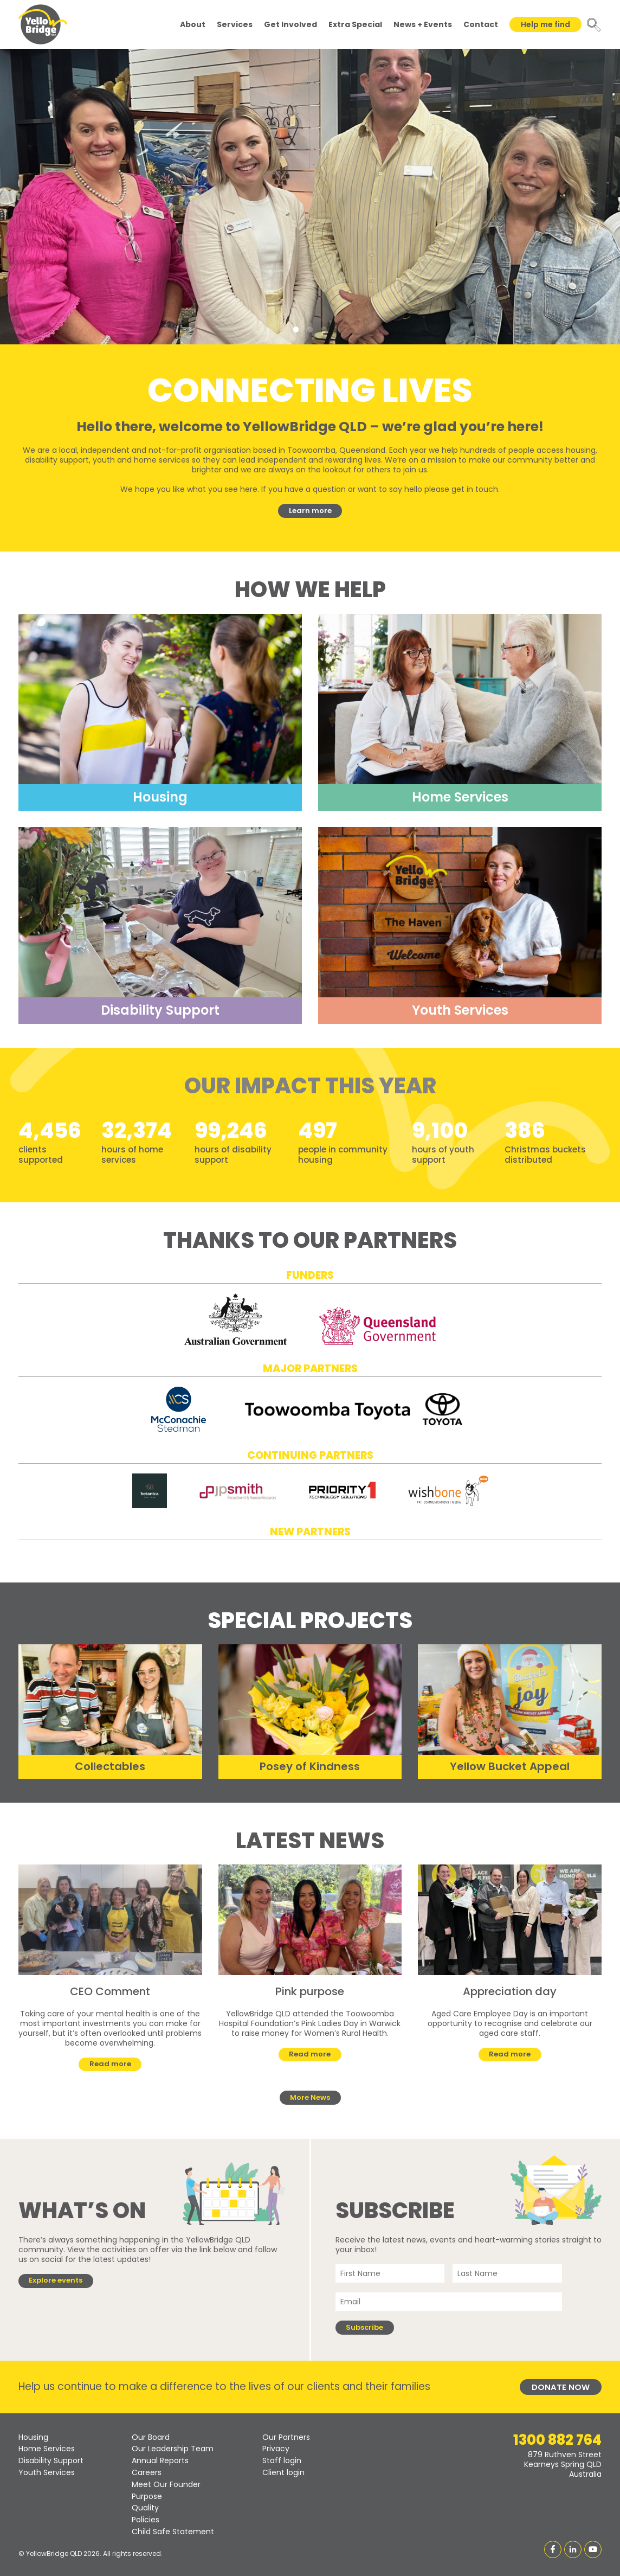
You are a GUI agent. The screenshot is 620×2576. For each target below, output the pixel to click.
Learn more (310, 510)
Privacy (275, 2448)
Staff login (281, 2460)
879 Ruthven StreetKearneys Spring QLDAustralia (563, 2464)
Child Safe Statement (173, 2531)
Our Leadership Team (173, 2448)
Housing (33, 2437)
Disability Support (50, 2460)
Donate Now (561, 2387)
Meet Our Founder (166, 2484)
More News (310, 2097)
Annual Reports (160, 2460)
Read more (110, 2064)
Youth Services (46, 2472)
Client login (283, 2472)
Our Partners (286, 2437)
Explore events (55, 2280)
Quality (145, 2507)
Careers (147, 2472)
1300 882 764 (557, 2440)
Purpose (147, 2496)
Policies (145, 2519)
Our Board (151, 2437)
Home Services (46, 2448)
